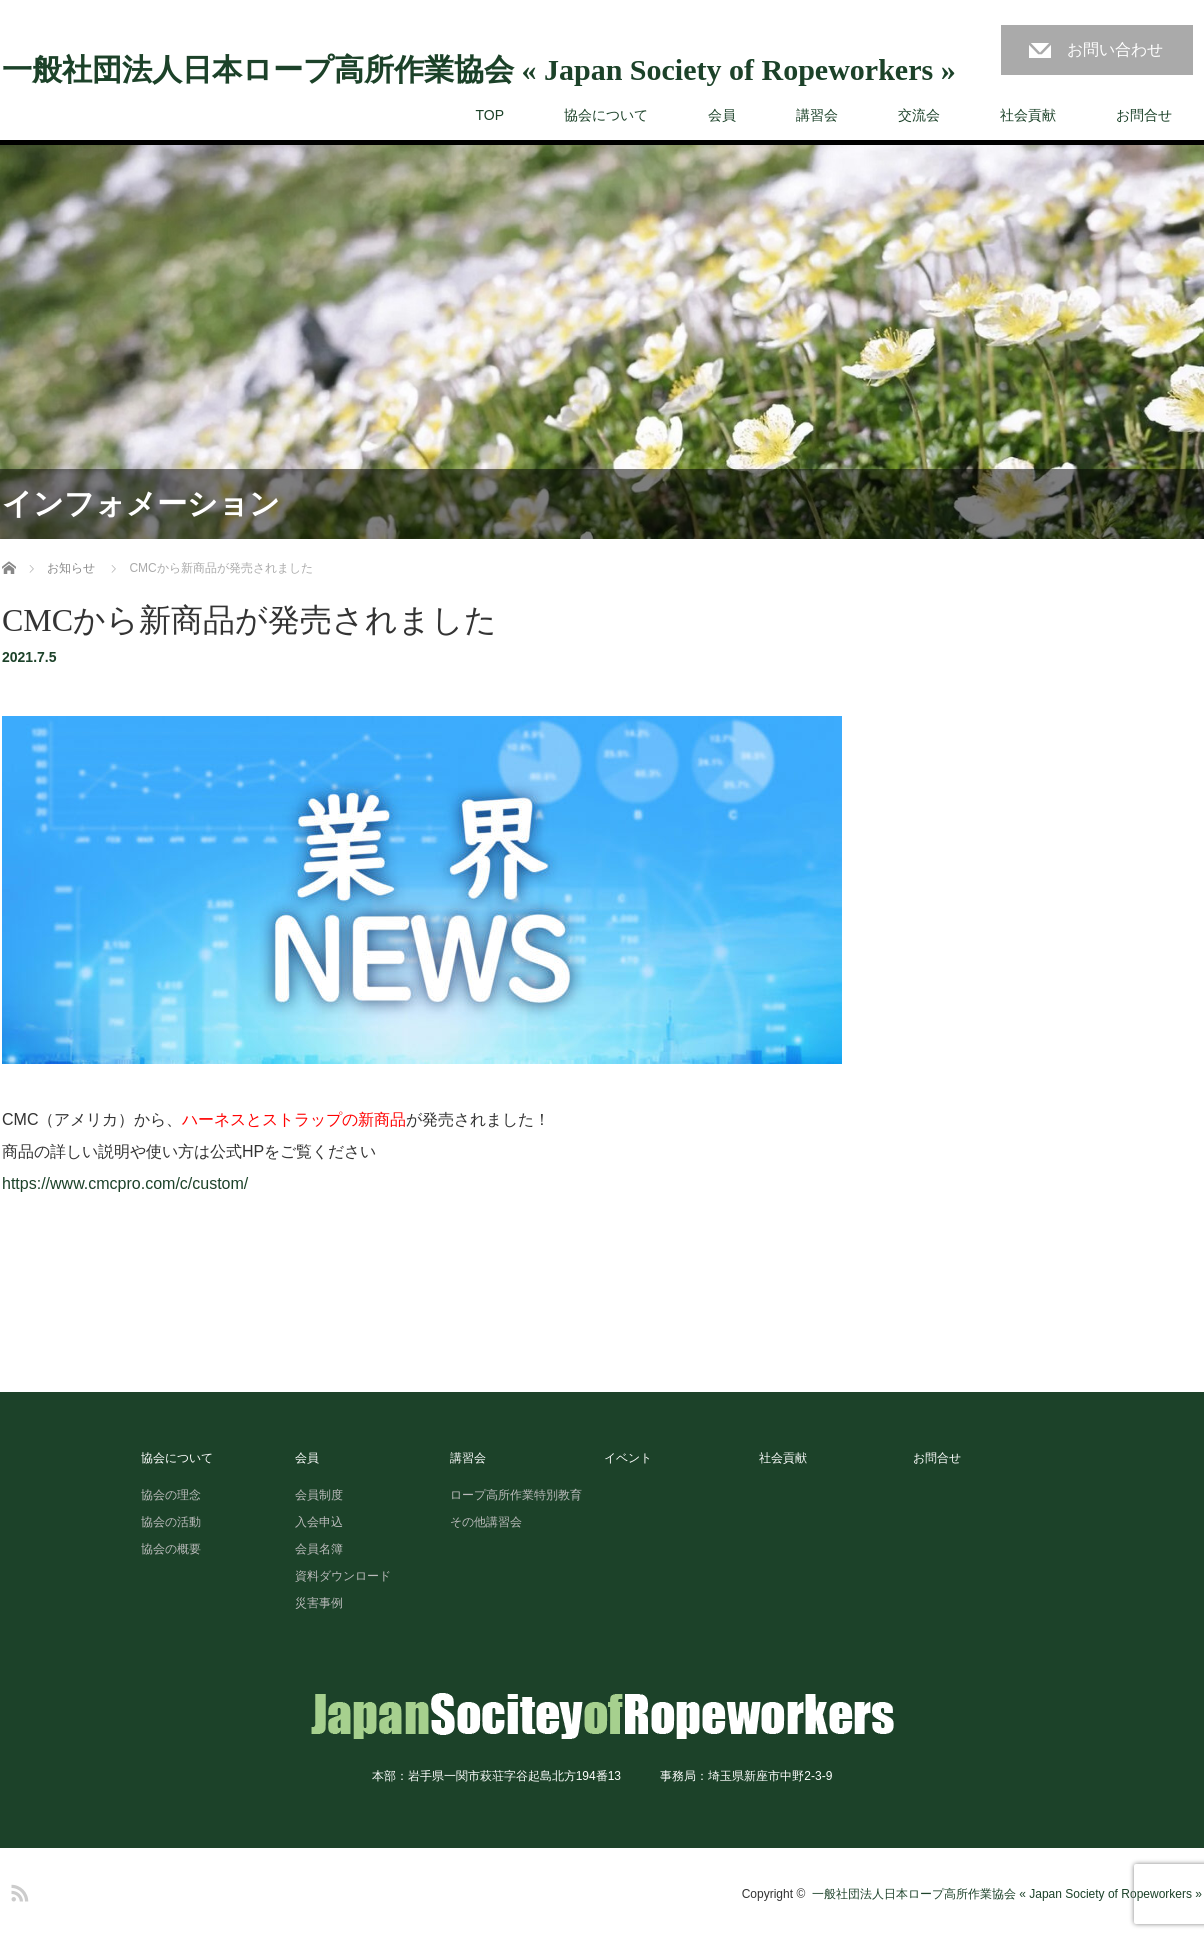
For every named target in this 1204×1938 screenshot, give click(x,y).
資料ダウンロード (343, 1576)
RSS (17, 1890)
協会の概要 (171, 1549)
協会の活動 (171, 1522)
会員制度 (319, 1495)
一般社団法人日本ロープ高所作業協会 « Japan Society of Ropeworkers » (479, 70)
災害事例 (319, 1603)
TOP (489, 115)
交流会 (919, 115)
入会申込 (319, 1522)
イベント (628, 1458)
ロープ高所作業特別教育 (516, 1495)
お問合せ (1144, 115)
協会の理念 (171, 1495)
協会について (606, 115)
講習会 (817, 115)
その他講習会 (486, 1522)
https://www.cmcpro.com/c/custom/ (125, 1183)
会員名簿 (319, 1549)
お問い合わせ (1115, 49)
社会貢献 (1028, 115)
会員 (722, 115)
